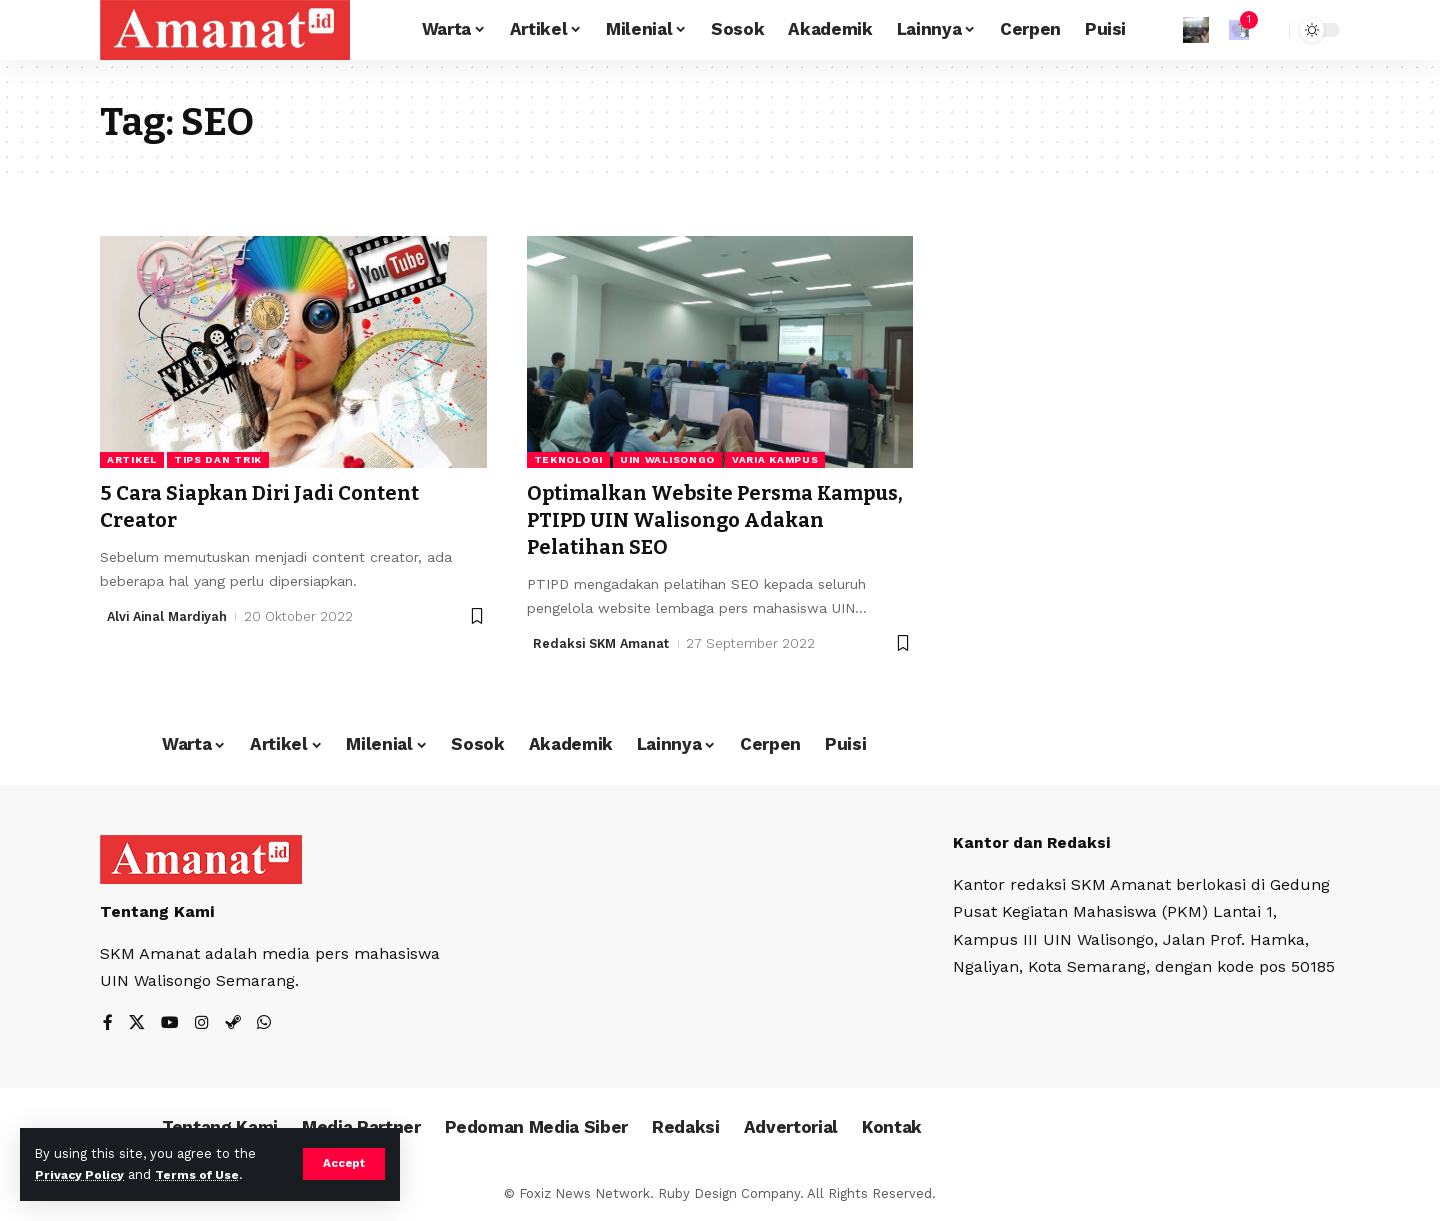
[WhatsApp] (264, 1024)
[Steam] (233, 1024)
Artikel (132, 459)
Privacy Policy (82, 1174)
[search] (1269, 30)
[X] (137, 1024)
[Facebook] (108, 1024)
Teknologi (568, 459)
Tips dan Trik (218, 459)
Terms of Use (206, 1174)
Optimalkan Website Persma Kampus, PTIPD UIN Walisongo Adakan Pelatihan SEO (690, 520)
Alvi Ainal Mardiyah (170, 616)
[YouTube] (170, 1024)
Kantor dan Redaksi (1034, 842)
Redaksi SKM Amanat (603, 643)
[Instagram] (202, 1024)
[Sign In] (1196, 30)
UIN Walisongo (667, 459)
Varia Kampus (775, 459)
